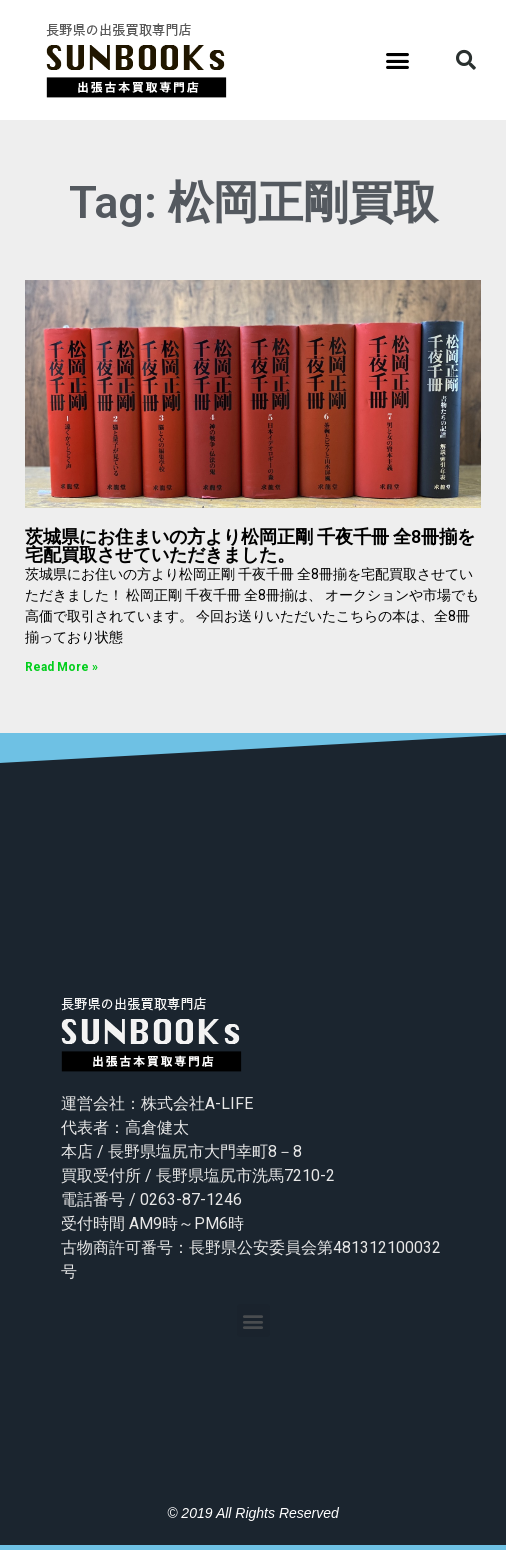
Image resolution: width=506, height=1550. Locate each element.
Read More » (61, 667)
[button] (398, 60)
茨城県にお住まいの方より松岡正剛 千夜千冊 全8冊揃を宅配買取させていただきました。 (250, 545)
